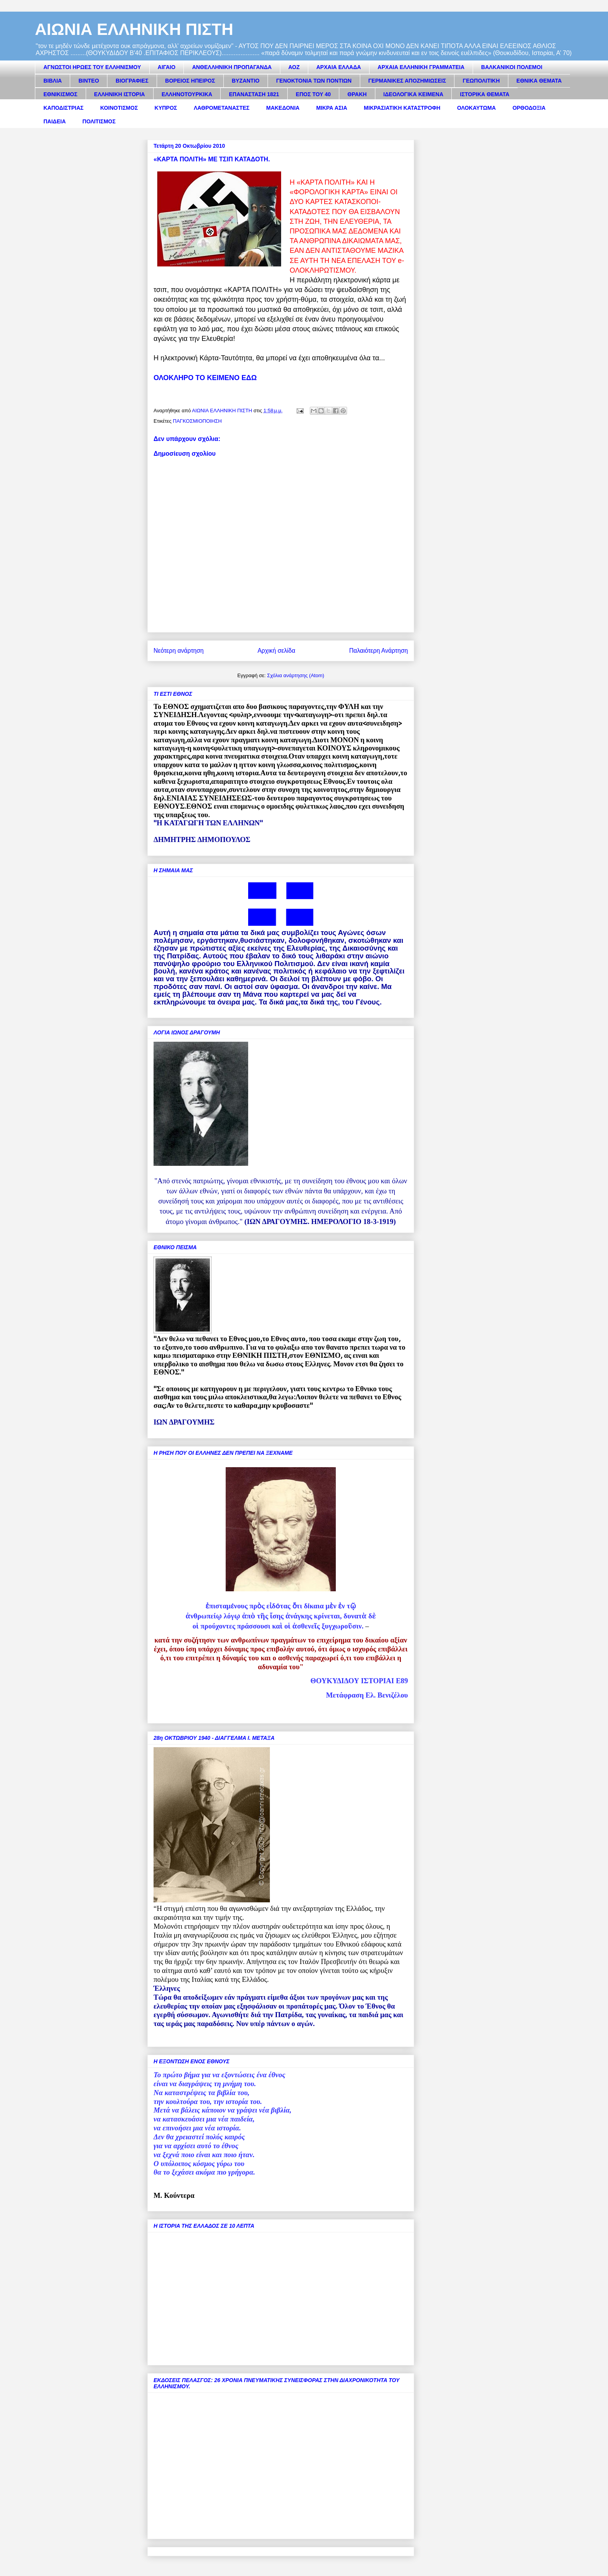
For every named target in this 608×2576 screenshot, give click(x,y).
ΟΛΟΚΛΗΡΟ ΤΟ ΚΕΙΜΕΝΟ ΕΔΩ (205, 378)
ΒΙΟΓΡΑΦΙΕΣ (132, 81)
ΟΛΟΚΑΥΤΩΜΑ (476, 108)
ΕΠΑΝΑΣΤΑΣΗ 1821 (254, 94)
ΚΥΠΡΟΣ (166, 108)
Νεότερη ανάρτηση (179, 650)
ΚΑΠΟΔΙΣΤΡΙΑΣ (63, 108)
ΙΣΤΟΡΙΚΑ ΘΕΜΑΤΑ (484, 94)
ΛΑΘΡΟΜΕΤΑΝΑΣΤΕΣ (222, 108)
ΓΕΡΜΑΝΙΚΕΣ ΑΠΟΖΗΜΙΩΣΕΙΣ (407, 81)
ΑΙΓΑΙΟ (167, 67)
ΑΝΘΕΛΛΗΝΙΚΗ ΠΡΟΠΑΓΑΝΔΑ (231, 67)
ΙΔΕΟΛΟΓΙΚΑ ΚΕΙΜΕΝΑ (413, 94)
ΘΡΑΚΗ (357, 94)
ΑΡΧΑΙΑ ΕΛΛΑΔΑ (338, 67)
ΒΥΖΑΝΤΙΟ (246, 81)
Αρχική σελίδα (276, 650)
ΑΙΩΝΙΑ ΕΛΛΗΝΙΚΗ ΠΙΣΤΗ (134, 29)
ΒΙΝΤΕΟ (88, 81)
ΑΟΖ (294, 67)
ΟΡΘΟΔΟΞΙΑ (529, 108)
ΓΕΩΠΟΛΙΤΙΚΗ (481, 81)
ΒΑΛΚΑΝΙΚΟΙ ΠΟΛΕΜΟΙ (511, 67)
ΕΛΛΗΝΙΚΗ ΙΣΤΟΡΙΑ (119, 94)
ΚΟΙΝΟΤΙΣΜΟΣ (119, 108)
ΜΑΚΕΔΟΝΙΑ (282, 108)
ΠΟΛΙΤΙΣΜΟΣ (99, 121)
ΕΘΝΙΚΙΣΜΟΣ (60, 94)
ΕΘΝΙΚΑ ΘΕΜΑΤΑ (539, 81)
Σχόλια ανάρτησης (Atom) (295, 675)
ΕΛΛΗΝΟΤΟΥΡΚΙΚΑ (187, 94)
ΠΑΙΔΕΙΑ (54, 121)
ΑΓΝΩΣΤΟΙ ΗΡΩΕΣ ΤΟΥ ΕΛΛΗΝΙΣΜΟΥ (92, 67)
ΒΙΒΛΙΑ (52, 81)
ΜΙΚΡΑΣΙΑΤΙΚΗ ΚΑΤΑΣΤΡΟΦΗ (402, 108)
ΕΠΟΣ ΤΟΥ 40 (313, 94)
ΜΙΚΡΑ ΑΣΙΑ (331, 108)
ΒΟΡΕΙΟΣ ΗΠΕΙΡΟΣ (190, 81)
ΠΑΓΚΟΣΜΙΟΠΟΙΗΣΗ (197, 421)
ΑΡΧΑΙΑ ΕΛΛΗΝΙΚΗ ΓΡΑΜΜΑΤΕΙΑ (421, 67)
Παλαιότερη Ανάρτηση (378, 650)
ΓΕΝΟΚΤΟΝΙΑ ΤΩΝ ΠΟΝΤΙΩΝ (313, 81)
